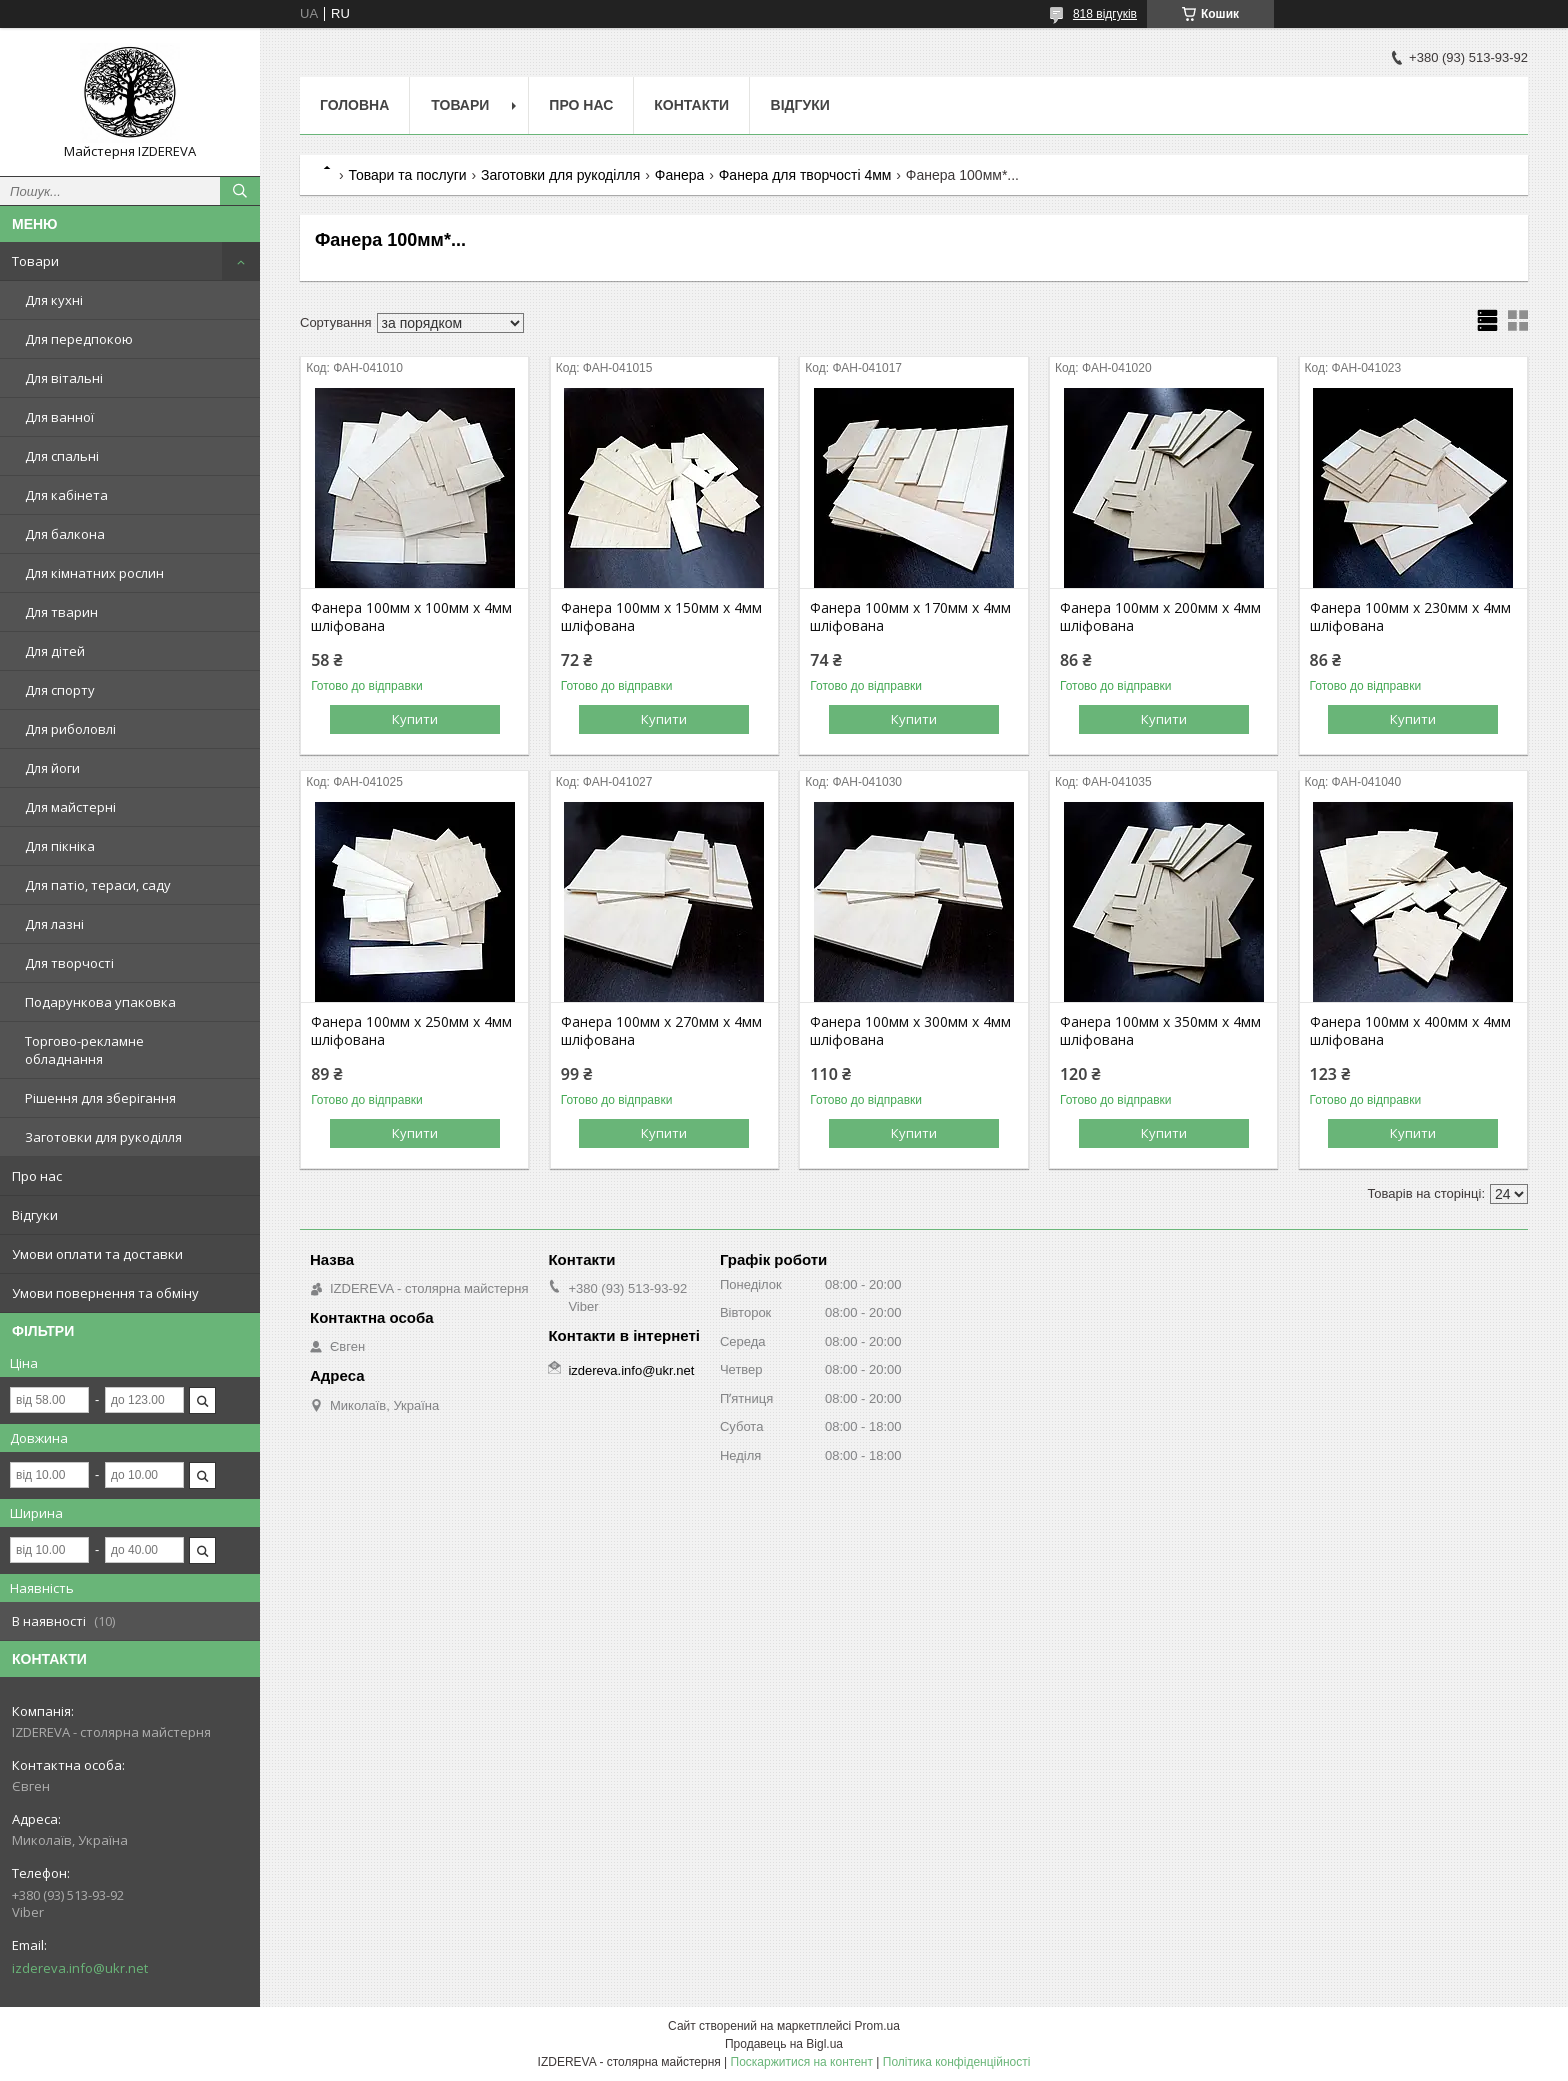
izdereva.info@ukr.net (80, 1968)
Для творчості (69, 963)
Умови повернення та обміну (105, 1293)
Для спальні (62, 456)
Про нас (37, 1176)
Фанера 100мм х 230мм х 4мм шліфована (1410, 617)
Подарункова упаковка (100, 1002)
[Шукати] (240, 191)
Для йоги (52, 768)
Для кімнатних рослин (94, 573)
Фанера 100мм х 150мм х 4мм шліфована (661, 617)
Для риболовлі (70, 729)
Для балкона (65, 534)
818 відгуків (1105, 14)
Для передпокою (79, 339)
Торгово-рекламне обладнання (84, 1050)
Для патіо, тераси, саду (98, 885)
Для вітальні (64, 378)
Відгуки (35, 1215)
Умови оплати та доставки (97, 1254)
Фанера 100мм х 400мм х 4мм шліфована (1410, 1031)
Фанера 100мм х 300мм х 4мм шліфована (910, 1031)
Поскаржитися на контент (802, 2062)
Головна (354, 105)
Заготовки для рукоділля (103, 1137)
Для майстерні (70, 807)
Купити (415, 719)
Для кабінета (66, 495)
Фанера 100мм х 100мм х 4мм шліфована (411, 617)
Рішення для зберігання (100, 1098)
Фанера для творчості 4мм (805, 175)
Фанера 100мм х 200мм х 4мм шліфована (1160, 617)
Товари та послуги (407, 175)
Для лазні (54, 924)
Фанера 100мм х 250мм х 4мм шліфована (411, 1031)
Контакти (691, 105)
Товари (35, 261)
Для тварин (61, 612)
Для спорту (60, 690)
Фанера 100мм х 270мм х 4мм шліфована (661, 1031)
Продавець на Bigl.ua (784, 2044)
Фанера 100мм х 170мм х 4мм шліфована (910, 617)
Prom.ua (877, 2026)
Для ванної (59, 417)
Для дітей (55, 651)
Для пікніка (60, 846)
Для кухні (54, 300)
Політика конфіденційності (957, 2062)
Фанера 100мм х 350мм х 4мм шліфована (1160, 1031)
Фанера (680, 175)
